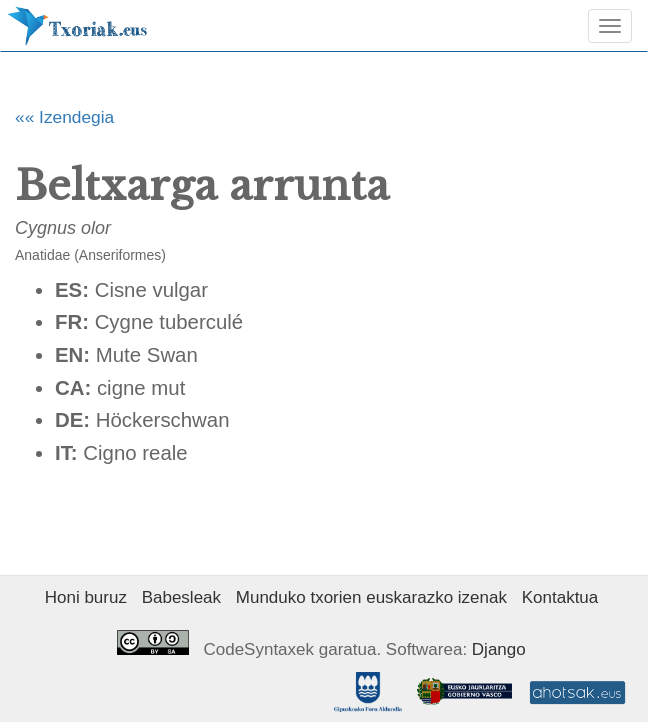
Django (499, 649)
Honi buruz (86, 597)
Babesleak (181, 597)
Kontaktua (560, 597)
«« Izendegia (64, 117)
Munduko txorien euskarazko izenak (371, 597)
